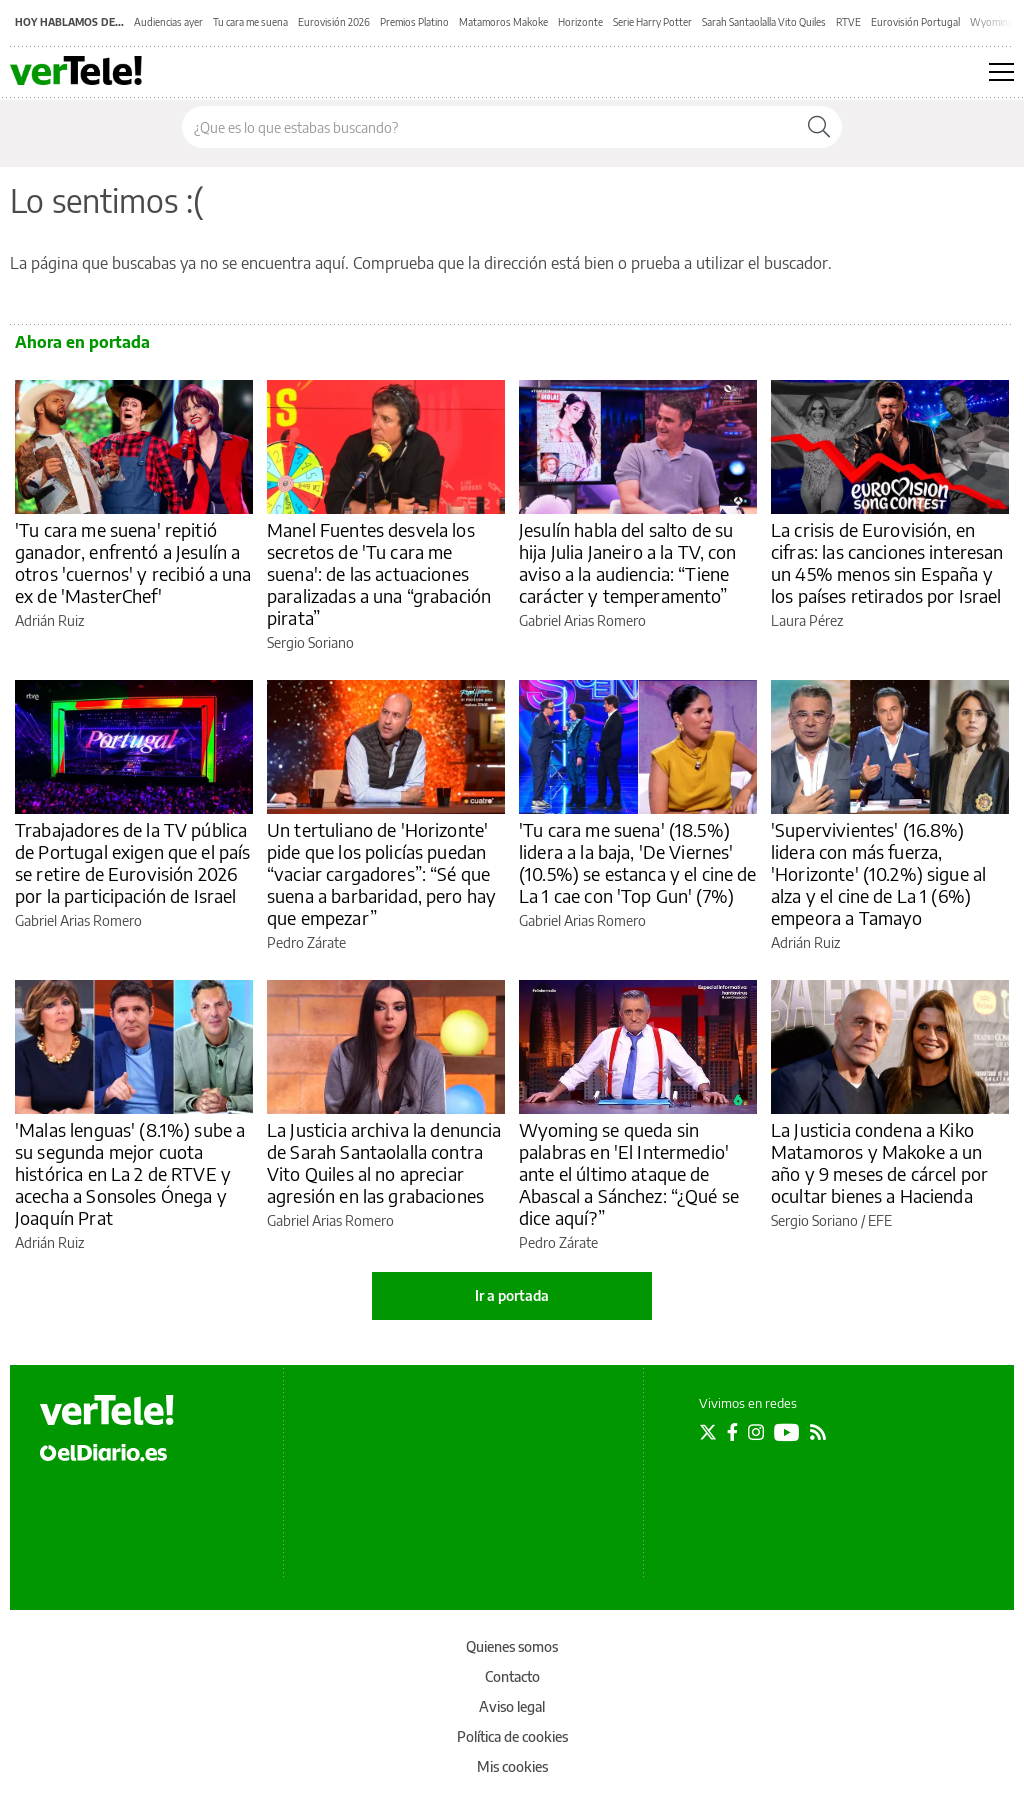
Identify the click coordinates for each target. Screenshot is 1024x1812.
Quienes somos (512, 1646)
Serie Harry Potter (652, 22)
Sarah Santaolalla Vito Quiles (764, 22)
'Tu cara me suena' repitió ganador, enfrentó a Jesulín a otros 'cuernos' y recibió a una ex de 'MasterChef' (133, 562)
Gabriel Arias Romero (582, 620)
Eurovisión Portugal (915, 22)
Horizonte (580, 22)
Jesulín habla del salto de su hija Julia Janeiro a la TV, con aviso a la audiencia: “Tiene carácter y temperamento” (628, 562)
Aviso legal (512, 1706)
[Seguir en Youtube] (787, 1432)
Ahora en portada (82, 342)
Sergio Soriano (310, 642)
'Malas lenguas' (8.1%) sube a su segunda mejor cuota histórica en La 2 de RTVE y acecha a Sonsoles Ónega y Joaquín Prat (130, 1173)
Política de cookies (512, 1736)
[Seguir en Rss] (818, 1432)
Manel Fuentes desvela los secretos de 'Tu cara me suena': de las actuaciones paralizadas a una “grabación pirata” (379, 573)
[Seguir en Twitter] (708, 1432)
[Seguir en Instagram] (756, 1432)
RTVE (848, 22)
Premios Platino (414, 22)
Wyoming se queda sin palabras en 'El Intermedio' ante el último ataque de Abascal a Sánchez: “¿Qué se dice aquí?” (629, 1173)
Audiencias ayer (168, 22)
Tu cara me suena (250, 22)
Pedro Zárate (306, 942)
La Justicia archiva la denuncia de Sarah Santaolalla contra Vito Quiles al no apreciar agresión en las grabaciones (384, 1162)
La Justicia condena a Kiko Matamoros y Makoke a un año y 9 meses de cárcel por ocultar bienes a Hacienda (879, 1162)
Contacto (512, 1676)
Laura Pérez (807, 620)
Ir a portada (512, 1295)
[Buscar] (819, 127)
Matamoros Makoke (503, 22)
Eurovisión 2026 (334, 22)
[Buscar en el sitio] (489, 127)
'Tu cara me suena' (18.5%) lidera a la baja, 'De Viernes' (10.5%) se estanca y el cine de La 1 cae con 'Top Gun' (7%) (638, 862)
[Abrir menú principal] (1001, 72)
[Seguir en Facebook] (732, 1432)
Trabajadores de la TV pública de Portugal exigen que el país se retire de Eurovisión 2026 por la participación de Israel (133, 862)
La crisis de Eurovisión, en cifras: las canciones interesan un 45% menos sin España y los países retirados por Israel (887, 562)
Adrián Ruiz (49, 620)
